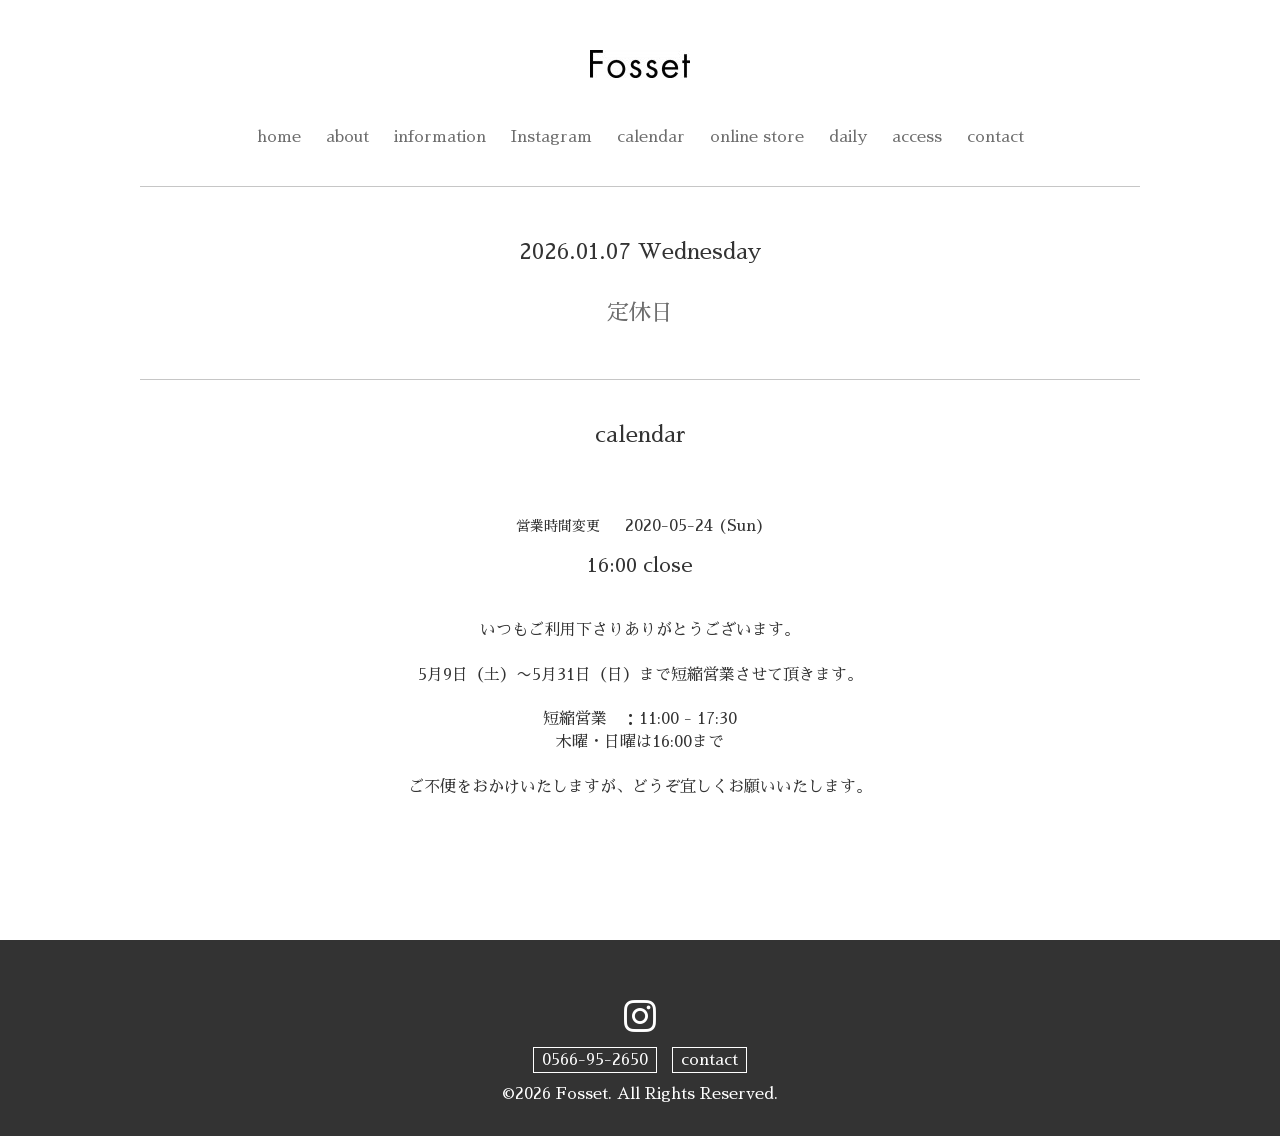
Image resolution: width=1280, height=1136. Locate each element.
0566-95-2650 (595, 1060)
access (917, 137)
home (279, 137)
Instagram (551, 137)
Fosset (582, 1094)
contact (995, 137)
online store (757, 137)
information (440, 137)
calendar (651, 137)
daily (848, 137)
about (347, 137)
